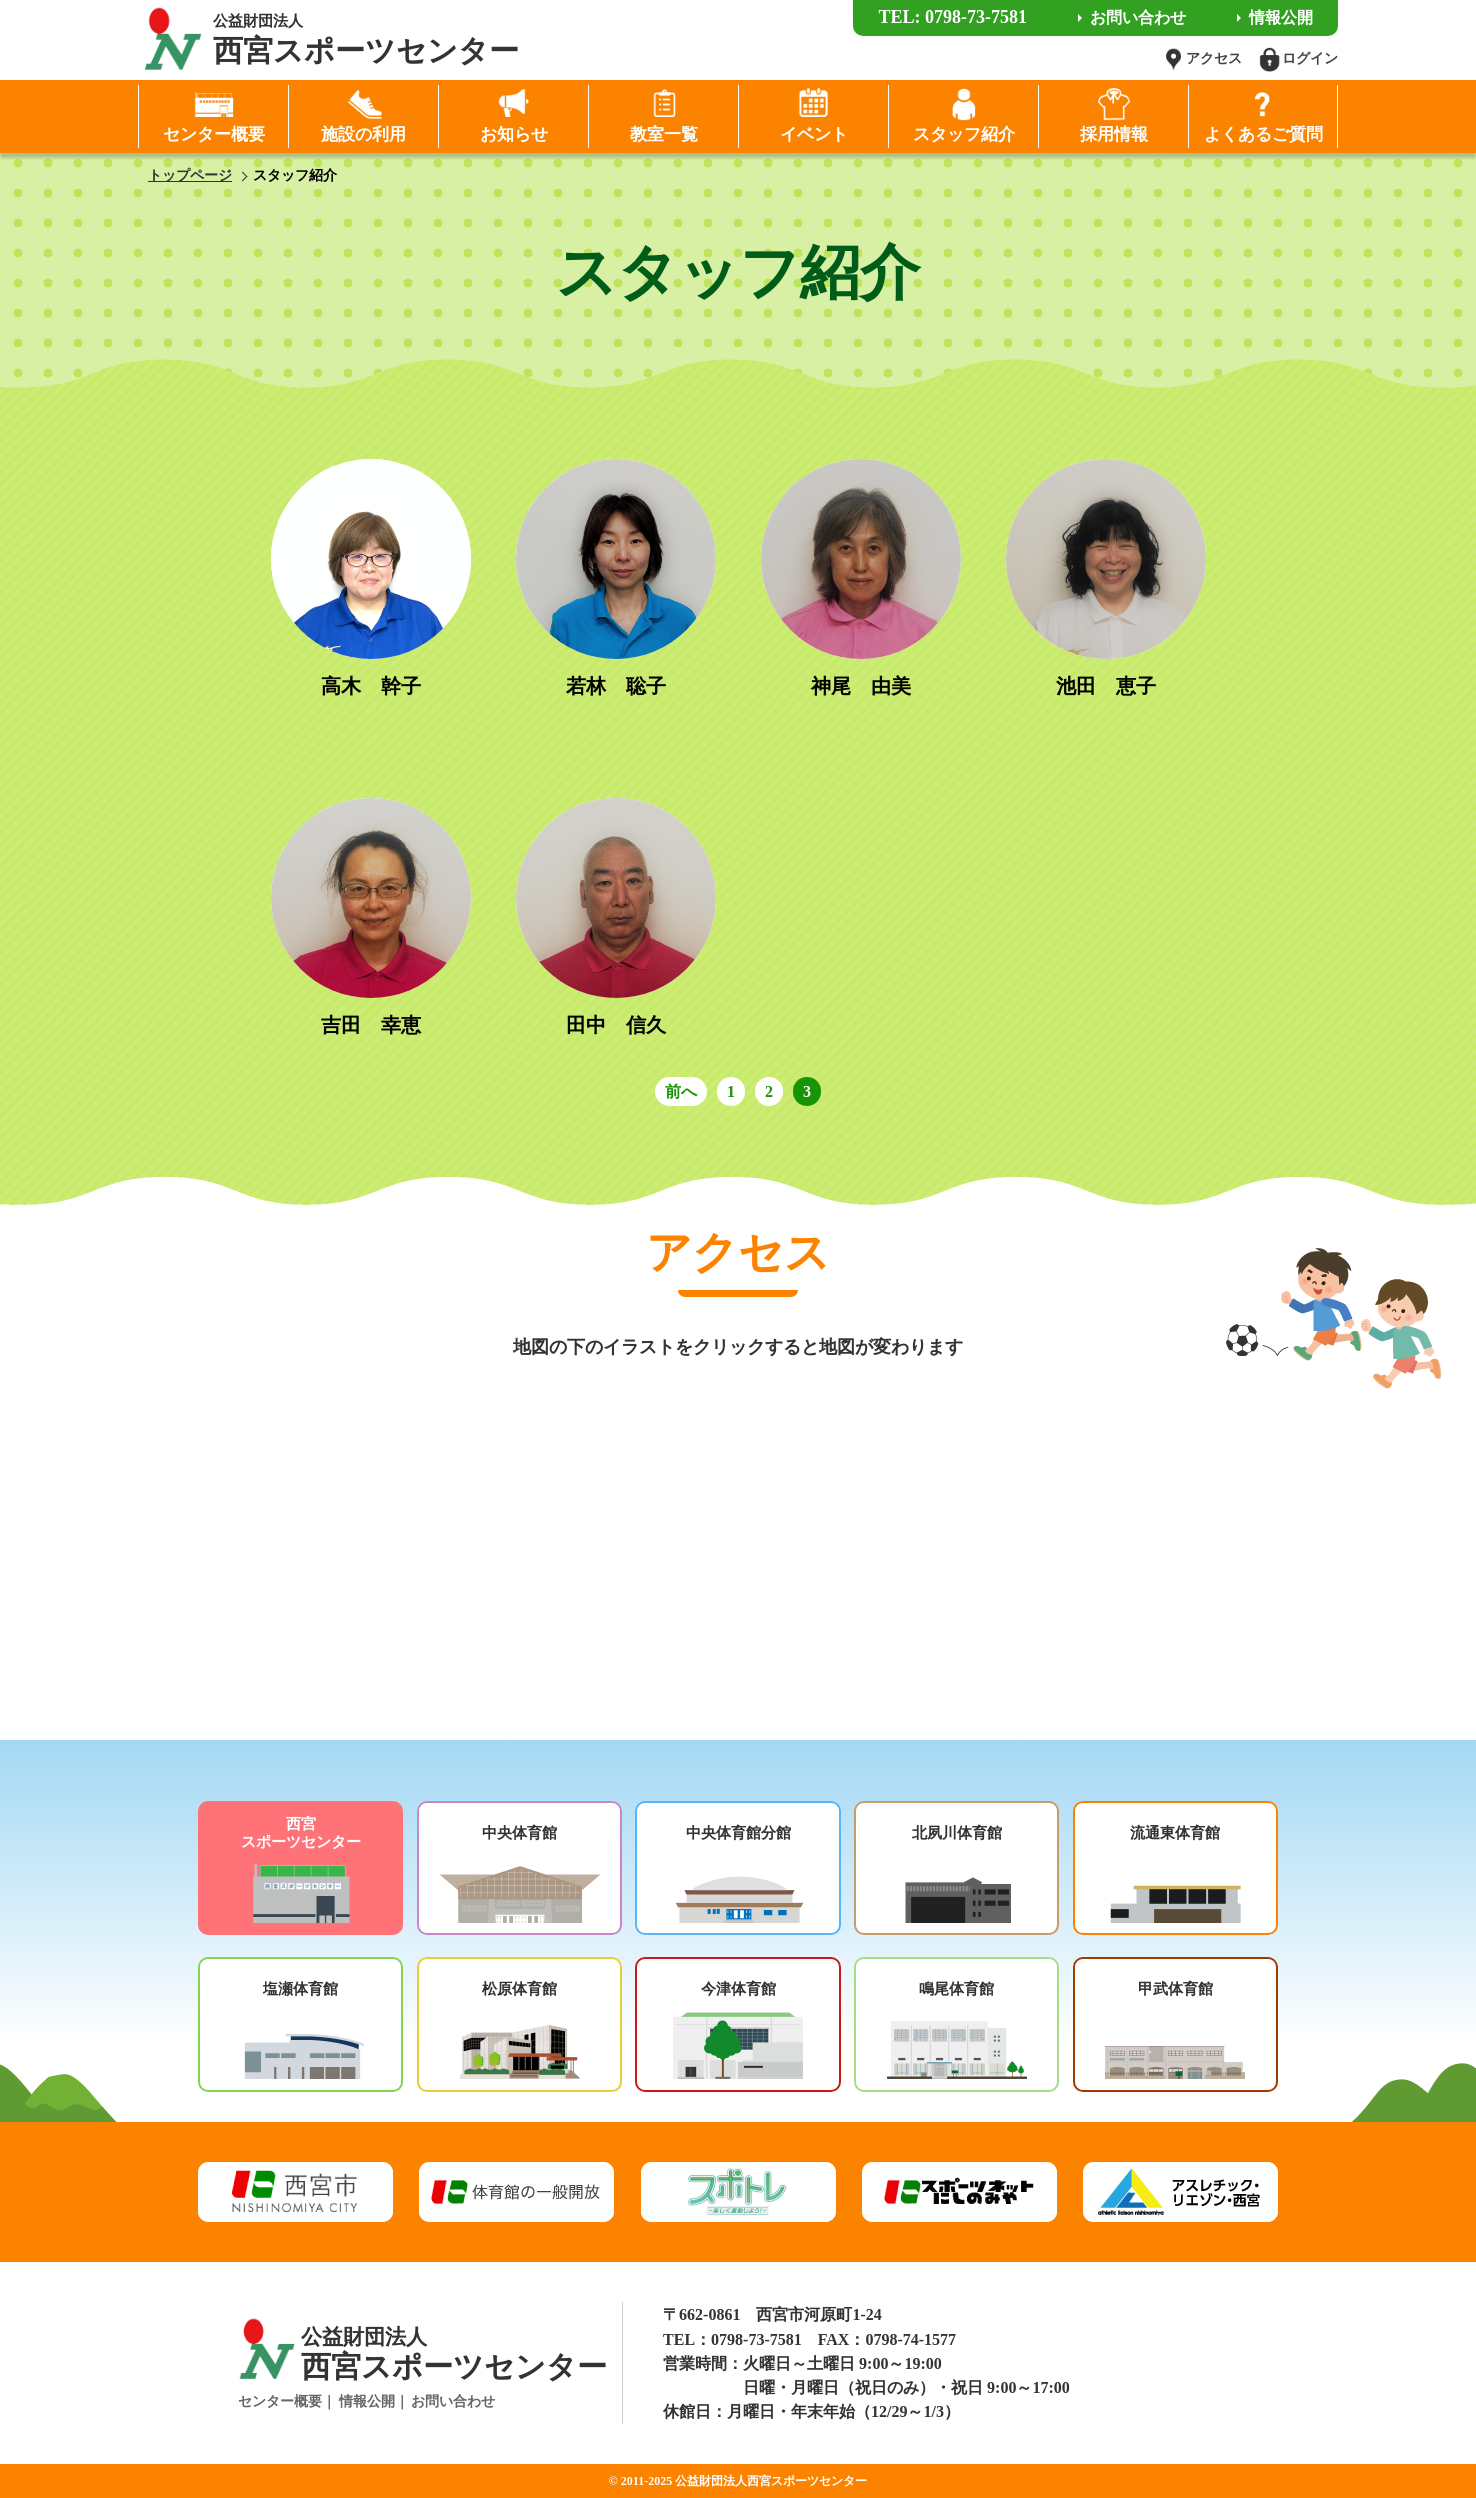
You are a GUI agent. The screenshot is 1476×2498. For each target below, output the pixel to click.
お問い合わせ (453, 2401)
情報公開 (367, 2401)
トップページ (190, 175)
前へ (681, 1091)
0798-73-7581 (756, 2339)
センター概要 (280, 2401)
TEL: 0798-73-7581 (952, 17)
